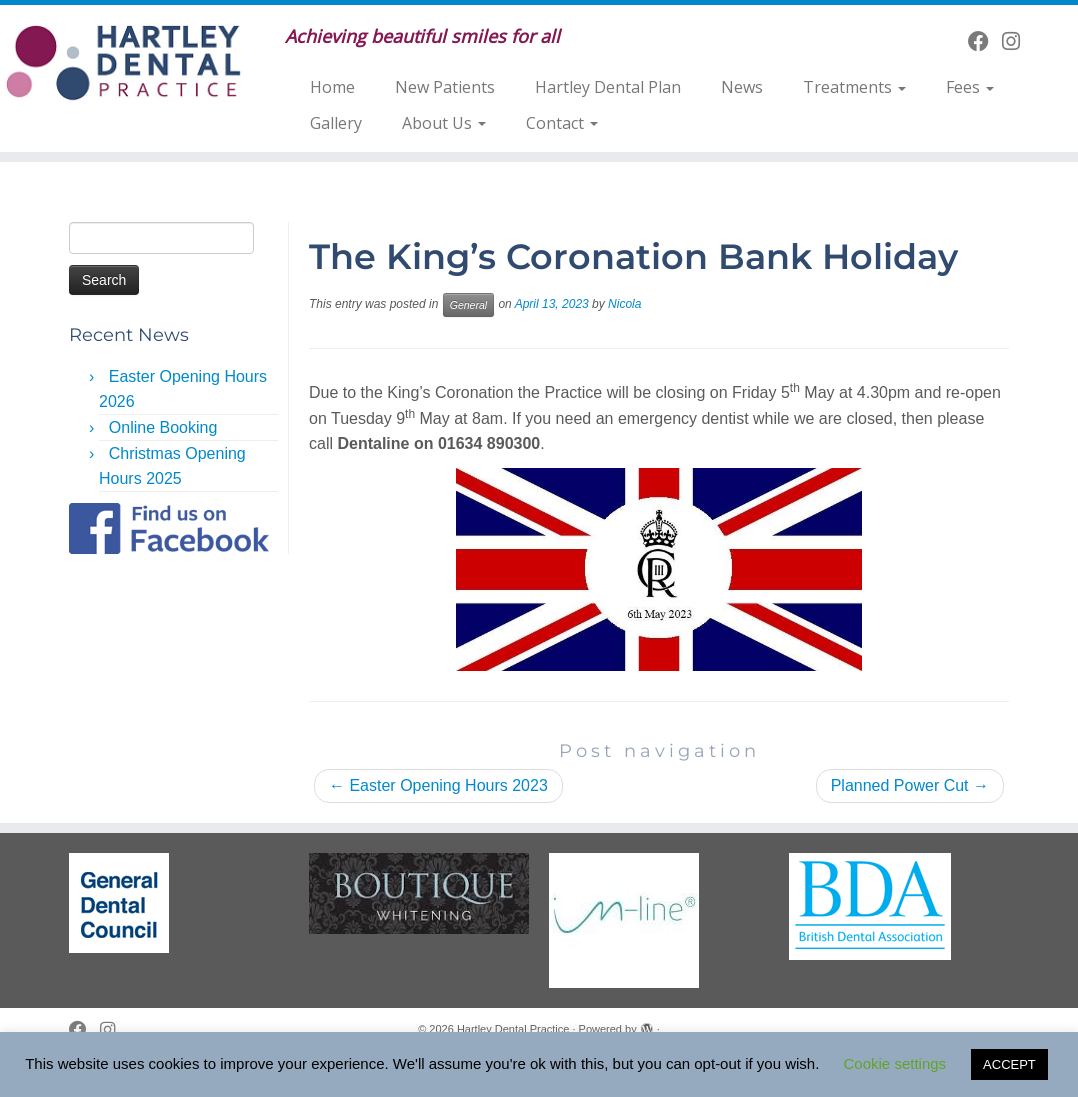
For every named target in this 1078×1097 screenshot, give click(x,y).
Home (332, 87)
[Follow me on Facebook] (985, 41)
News (742, 87)
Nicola (624, 304)
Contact (562, 123)
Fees (970, 87)
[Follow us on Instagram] (1017, 41)
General (468, 305)
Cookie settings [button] (895, 1063)
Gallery (336, 123)
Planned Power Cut (910, 785)
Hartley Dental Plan (608, 87)
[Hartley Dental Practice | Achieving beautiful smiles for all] (126, 62)
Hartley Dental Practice (513, 1029)
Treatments (854, 87)
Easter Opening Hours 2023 (438, 785)
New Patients (445, 87)
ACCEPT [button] (1009, 1064)
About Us (444, 123)
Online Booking (163, 427)
